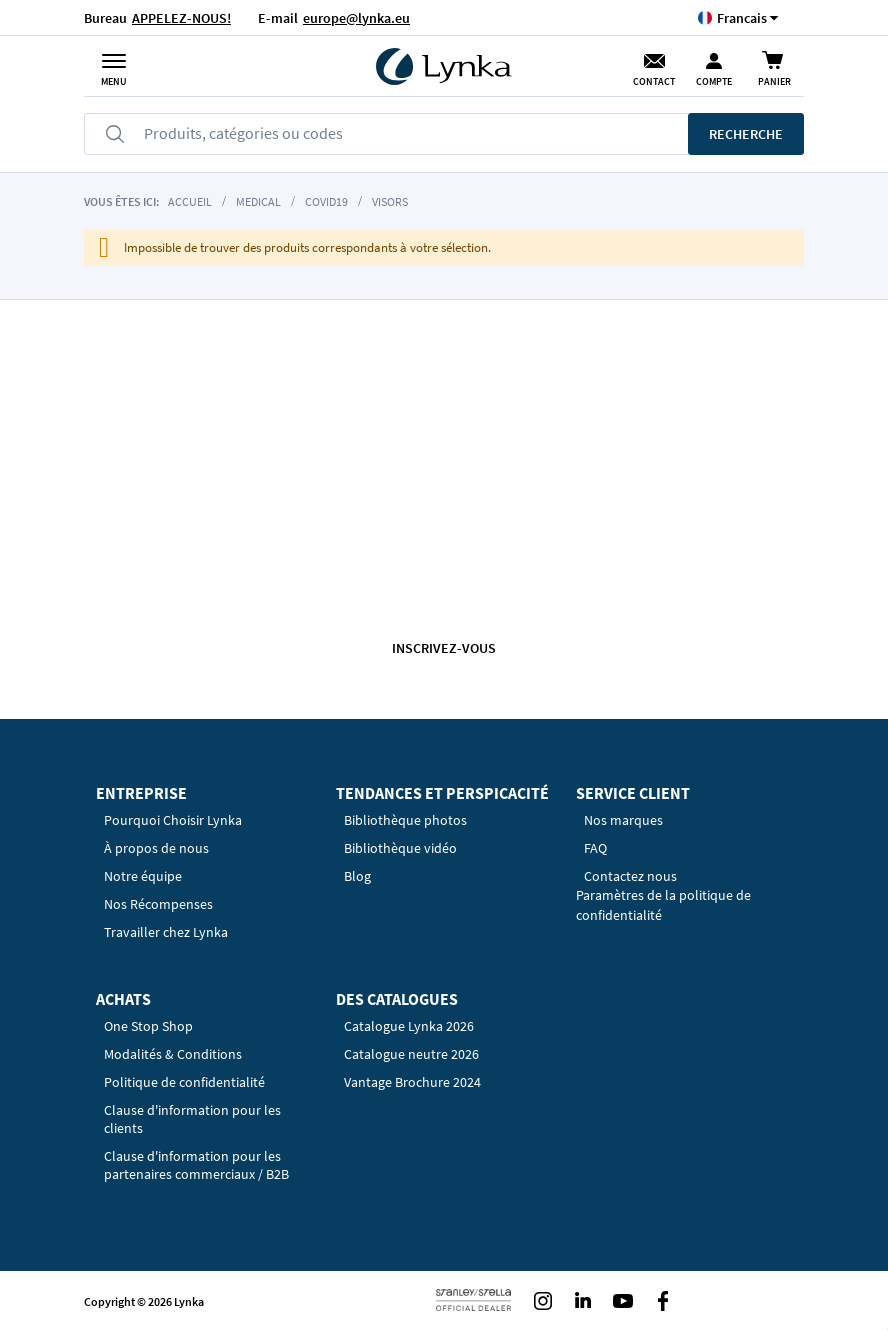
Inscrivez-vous (444, 648)
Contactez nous (630, 876)
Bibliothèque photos (405, 820)
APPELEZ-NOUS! (181, 18)
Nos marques (623, 820)
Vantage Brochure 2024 (412, 1082)
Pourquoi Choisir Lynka (173, 820)
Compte (714, 81)
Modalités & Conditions (173, 1054)
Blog (357, 876)
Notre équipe (143, 876)
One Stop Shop (148, 1026)
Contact (654, 81)
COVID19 (326, 201)
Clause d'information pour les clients (192, 1119)
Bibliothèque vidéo (400, 848)
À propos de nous (156, 848)
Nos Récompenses (158, 904)
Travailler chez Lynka (166, 932)
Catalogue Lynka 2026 (409, 1026)
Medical (258, 201)
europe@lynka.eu (356, 18)
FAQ (595, 848)
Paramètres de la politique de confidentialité (663, 905)
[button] (742, 17)
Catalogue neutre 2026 (411, 1054)
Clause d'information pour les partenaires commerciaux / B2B (196, 1165)
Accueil (190, 201)
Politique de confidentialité (184, 1082)
